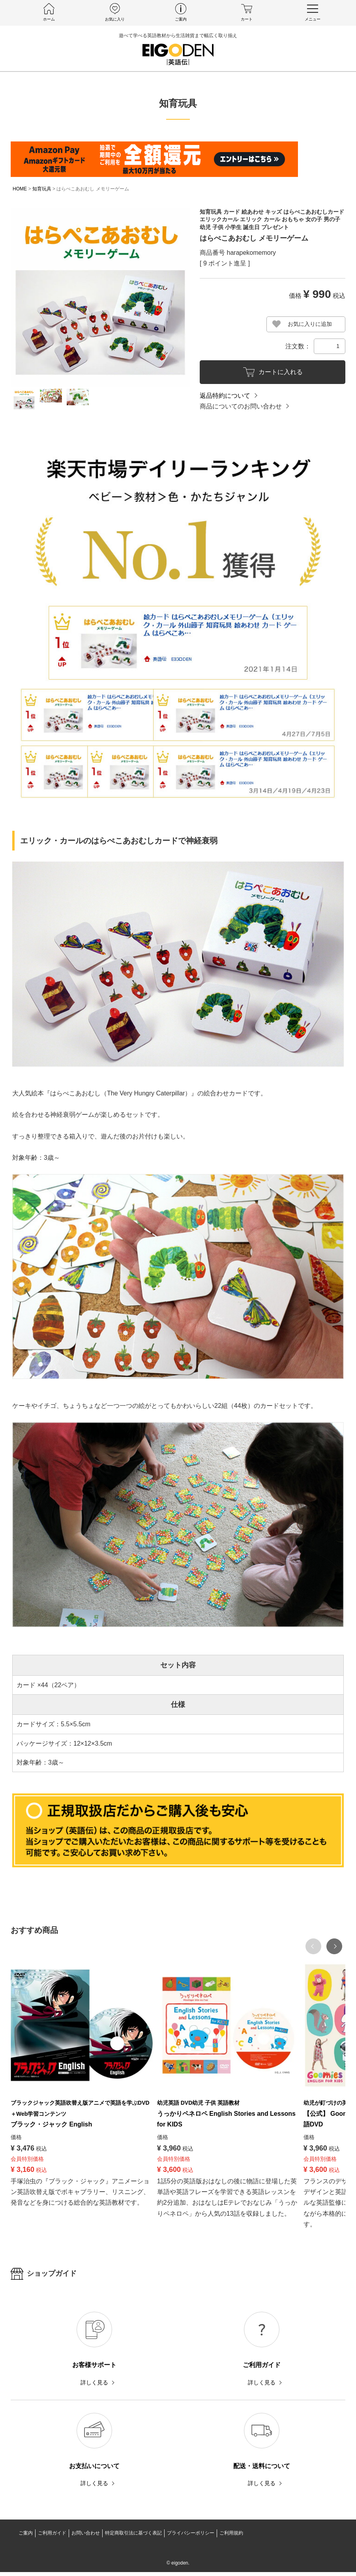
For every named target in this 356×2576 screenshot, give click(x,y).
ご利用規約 (231, 2537)
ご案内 (26, 2537)
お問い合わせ (85, 2537)
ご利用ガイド (52, 2537)
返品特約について (225, 395)
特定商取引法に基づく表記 (133, 2537)
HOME (20, 189)
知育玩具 (41, 189)
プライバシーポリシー (190, 2537)
